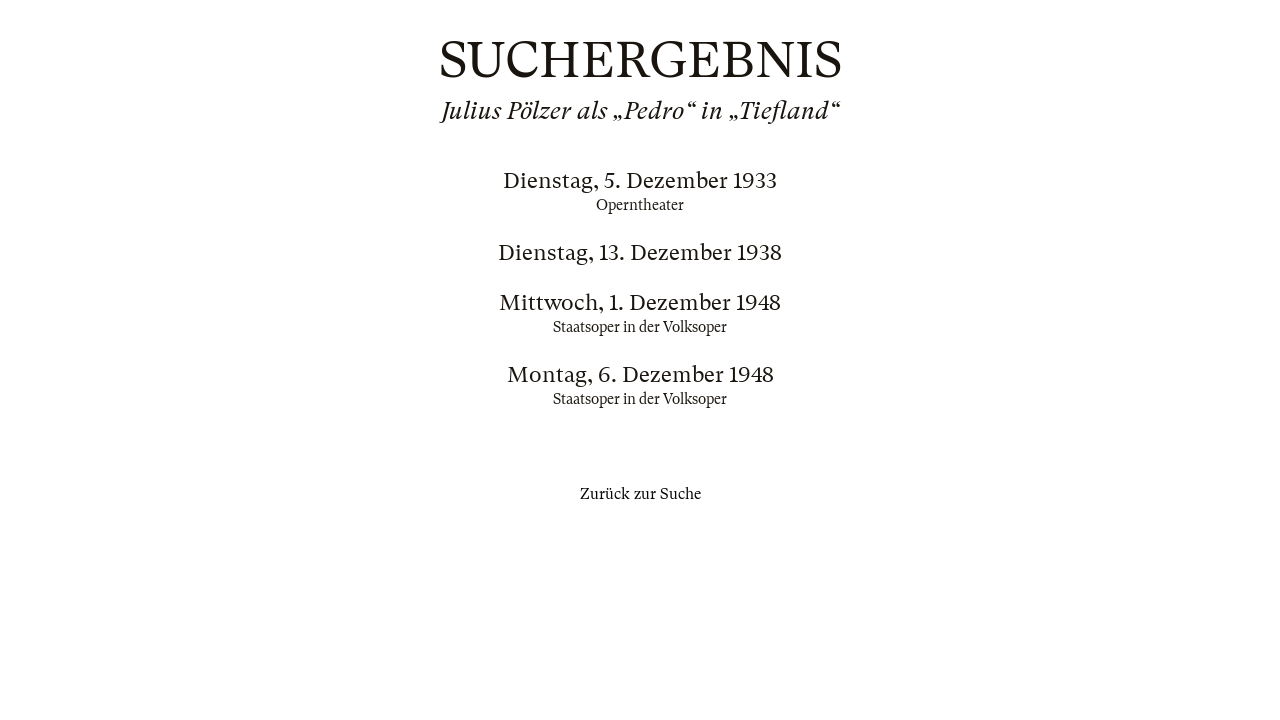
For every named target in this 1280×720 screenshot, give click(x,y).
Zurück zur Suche (640, 494)
